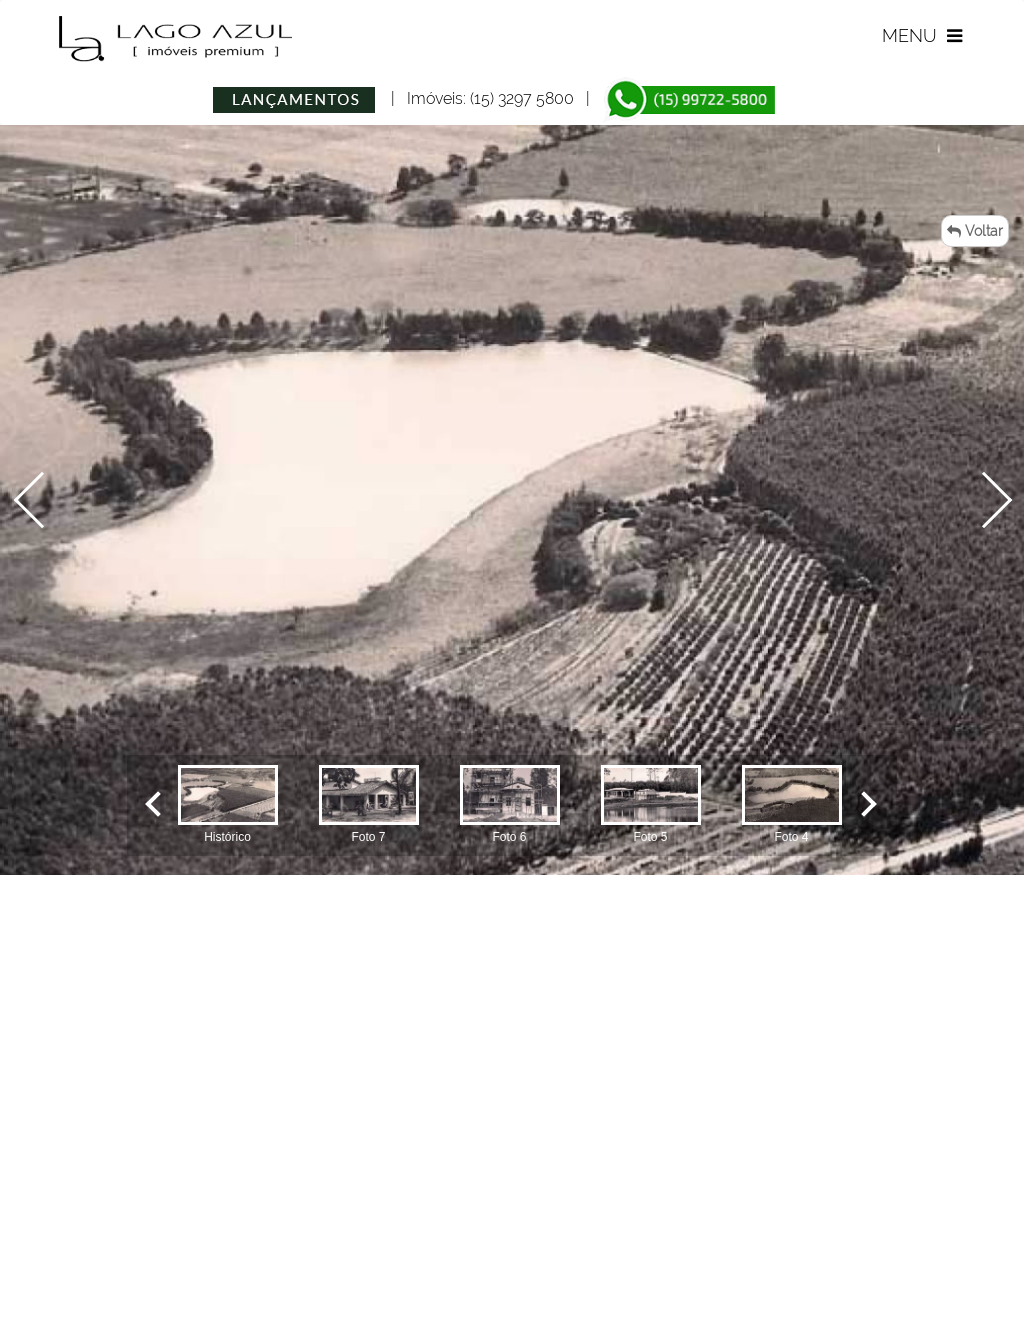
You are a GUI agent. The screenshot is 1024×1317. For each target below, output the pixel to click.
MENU (924, 35)
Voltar (975, 231)
